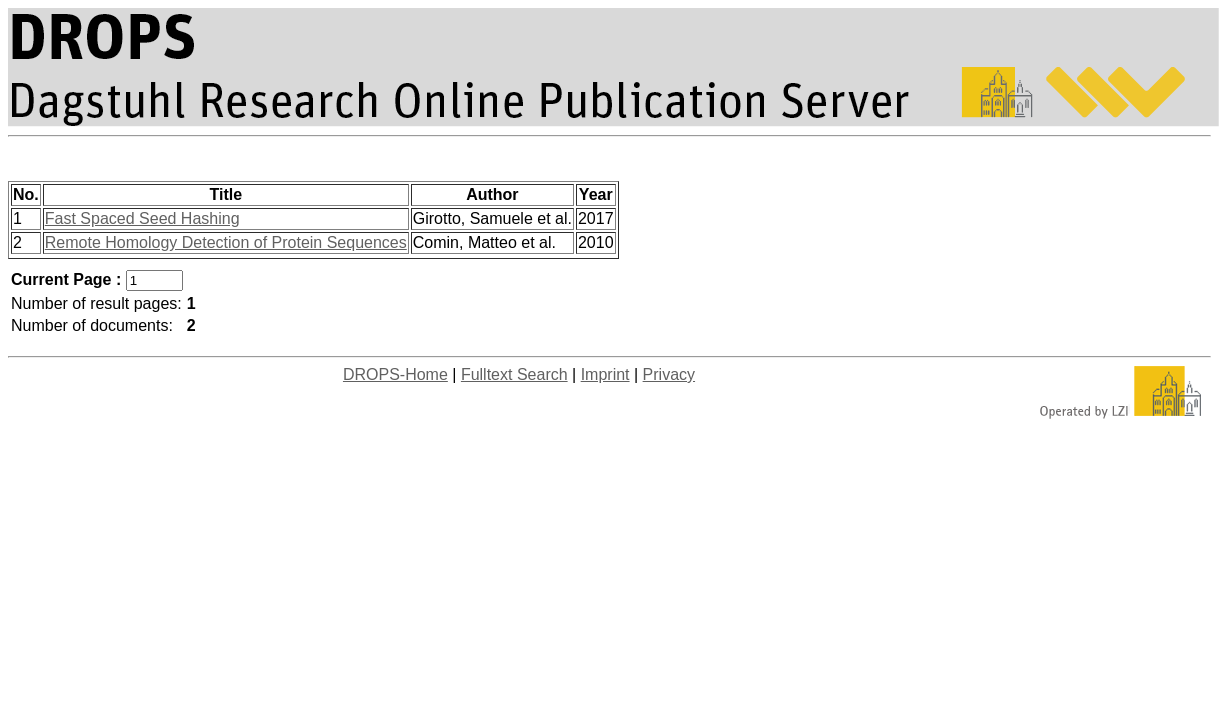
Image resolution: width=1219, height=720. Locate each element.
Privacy (669, 374)
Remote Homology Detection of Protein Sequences (226, 242)
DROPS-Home (395, 374)
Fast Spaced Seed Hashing (142, 218)
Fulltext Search (514, 374)
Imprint (605, 374)
